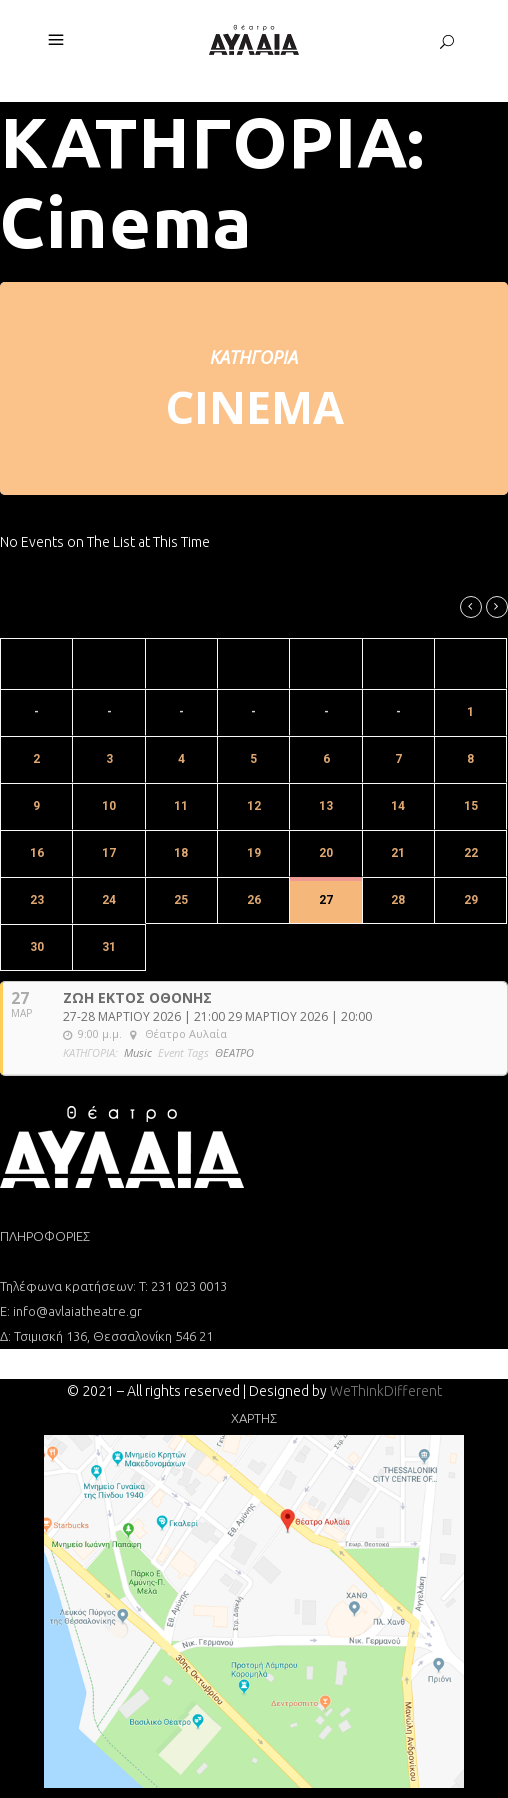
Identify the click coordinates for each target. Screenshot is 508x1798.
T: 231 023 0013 (183, 1286)
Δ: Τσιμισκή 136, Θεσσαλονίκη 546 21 (106, 1336)
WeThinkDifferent (386, 1391)
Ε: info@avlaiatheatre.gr (71, 1311)
